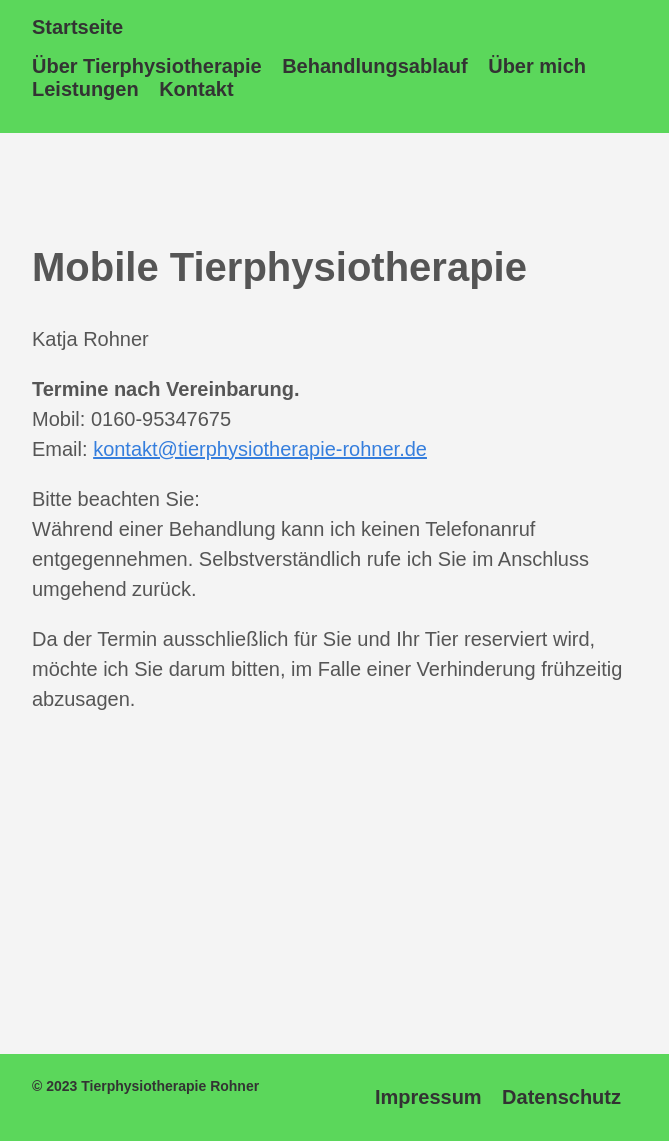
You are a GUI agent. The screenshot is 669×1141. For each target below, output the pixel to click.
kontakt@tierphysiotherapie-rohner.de (260, 449)
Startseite (77, 27)
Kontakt (196, 89)
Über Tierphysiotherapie (147, 66)
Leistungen (85, 89)
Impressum (428, 1097)
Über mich (537, 66)
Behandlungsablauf (375, 66)
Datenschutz (561, 1097)
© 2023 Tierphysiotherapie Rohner (145, 1086)
